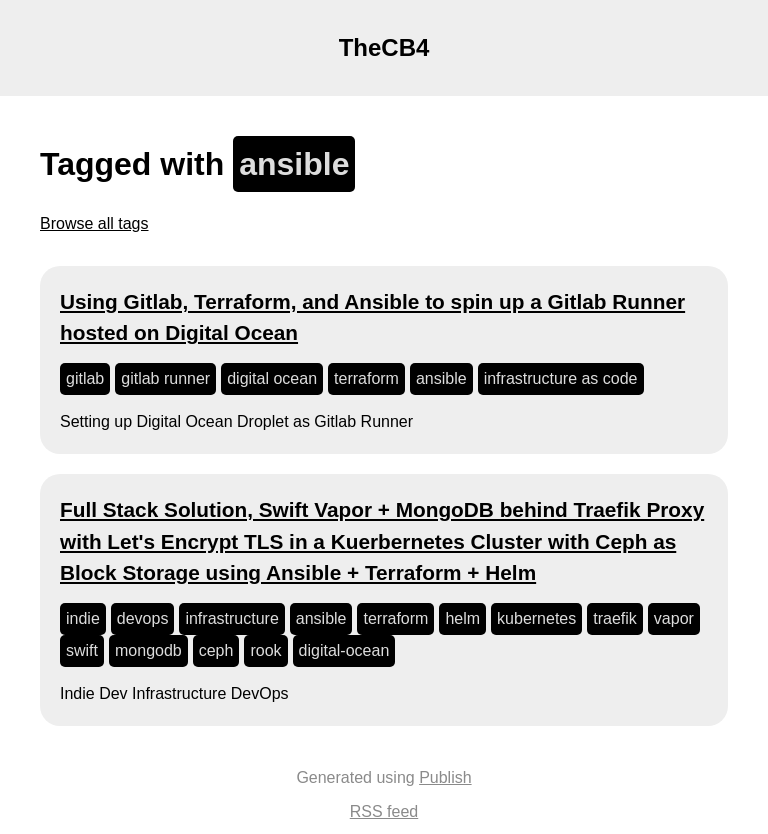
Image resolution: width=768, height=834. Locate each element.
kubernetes (536, 618)
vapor (674, 618)
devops (143, 618)
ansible (441, 378)
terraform (366, 378)
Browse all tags (94, 223)
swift (82, 650)
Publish (445, 777)
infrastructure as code (561, 378)
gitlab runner (165, 378)
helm (462, 618)
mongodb (148, 650)
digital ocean (272, 378)
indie (83, 618)
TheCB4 (384, 47)
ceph (216, 650)
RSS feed (384, 811)
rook (265, 650)
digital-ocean (344, 650)
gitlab (85, 378)
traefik (615, 618)
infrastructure (231, 618)
